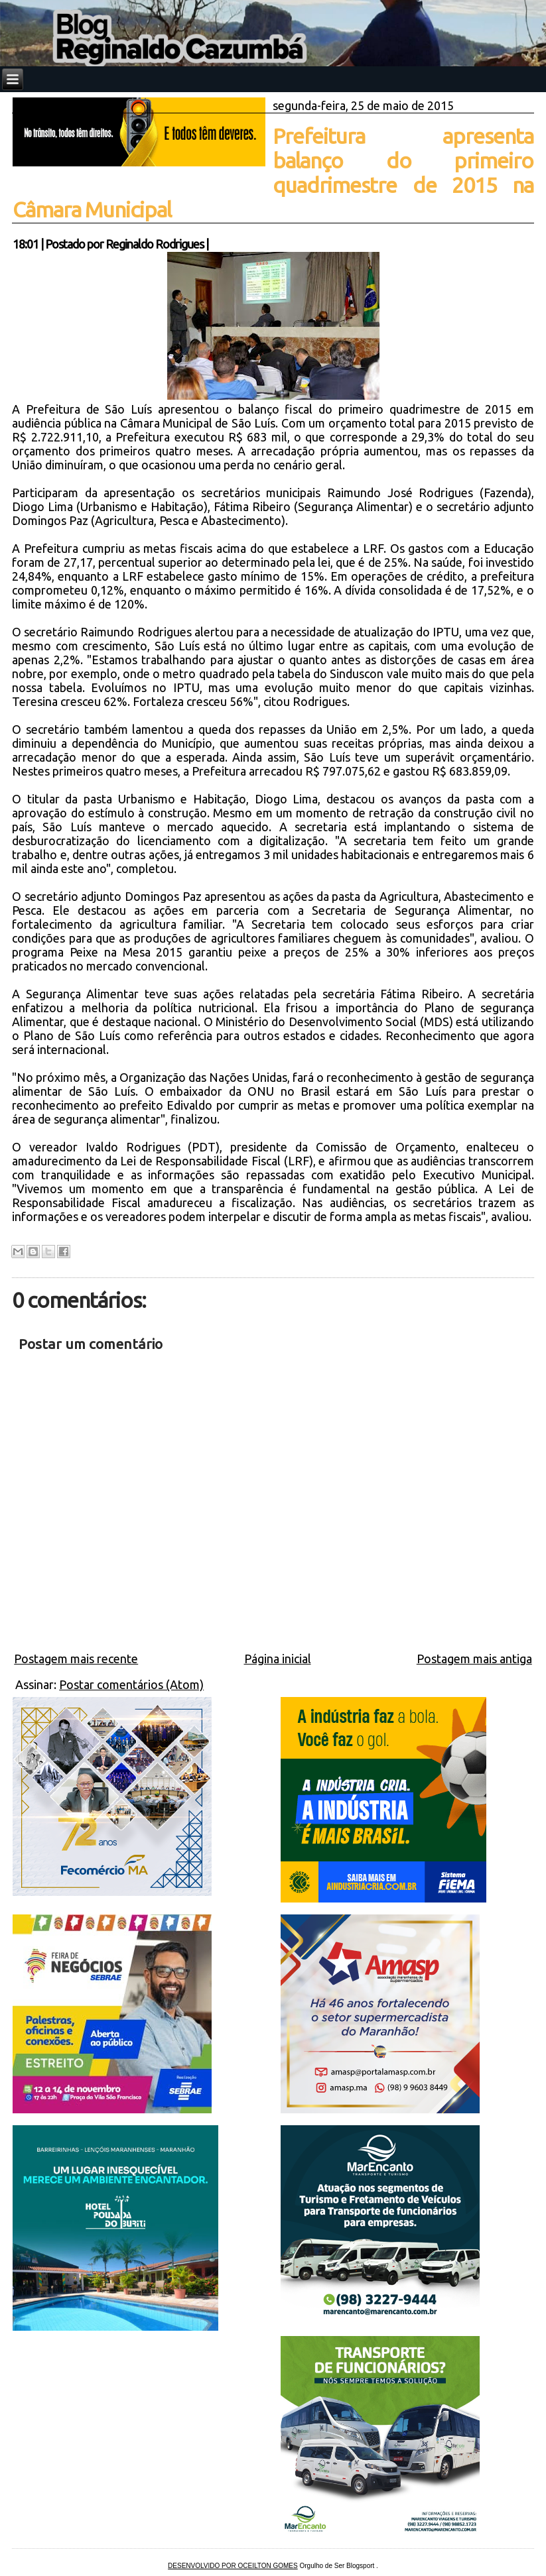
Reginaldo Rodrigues (154, 244)
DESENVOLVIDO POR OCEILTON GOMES (233, 2565)
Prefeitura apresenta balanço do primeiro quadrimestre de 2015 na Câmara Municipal (273, 172)
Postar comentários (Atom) (131, 1684)
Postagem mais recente (76, 1658)
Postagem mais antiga (474, 1658)
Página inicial (277, 1658)
